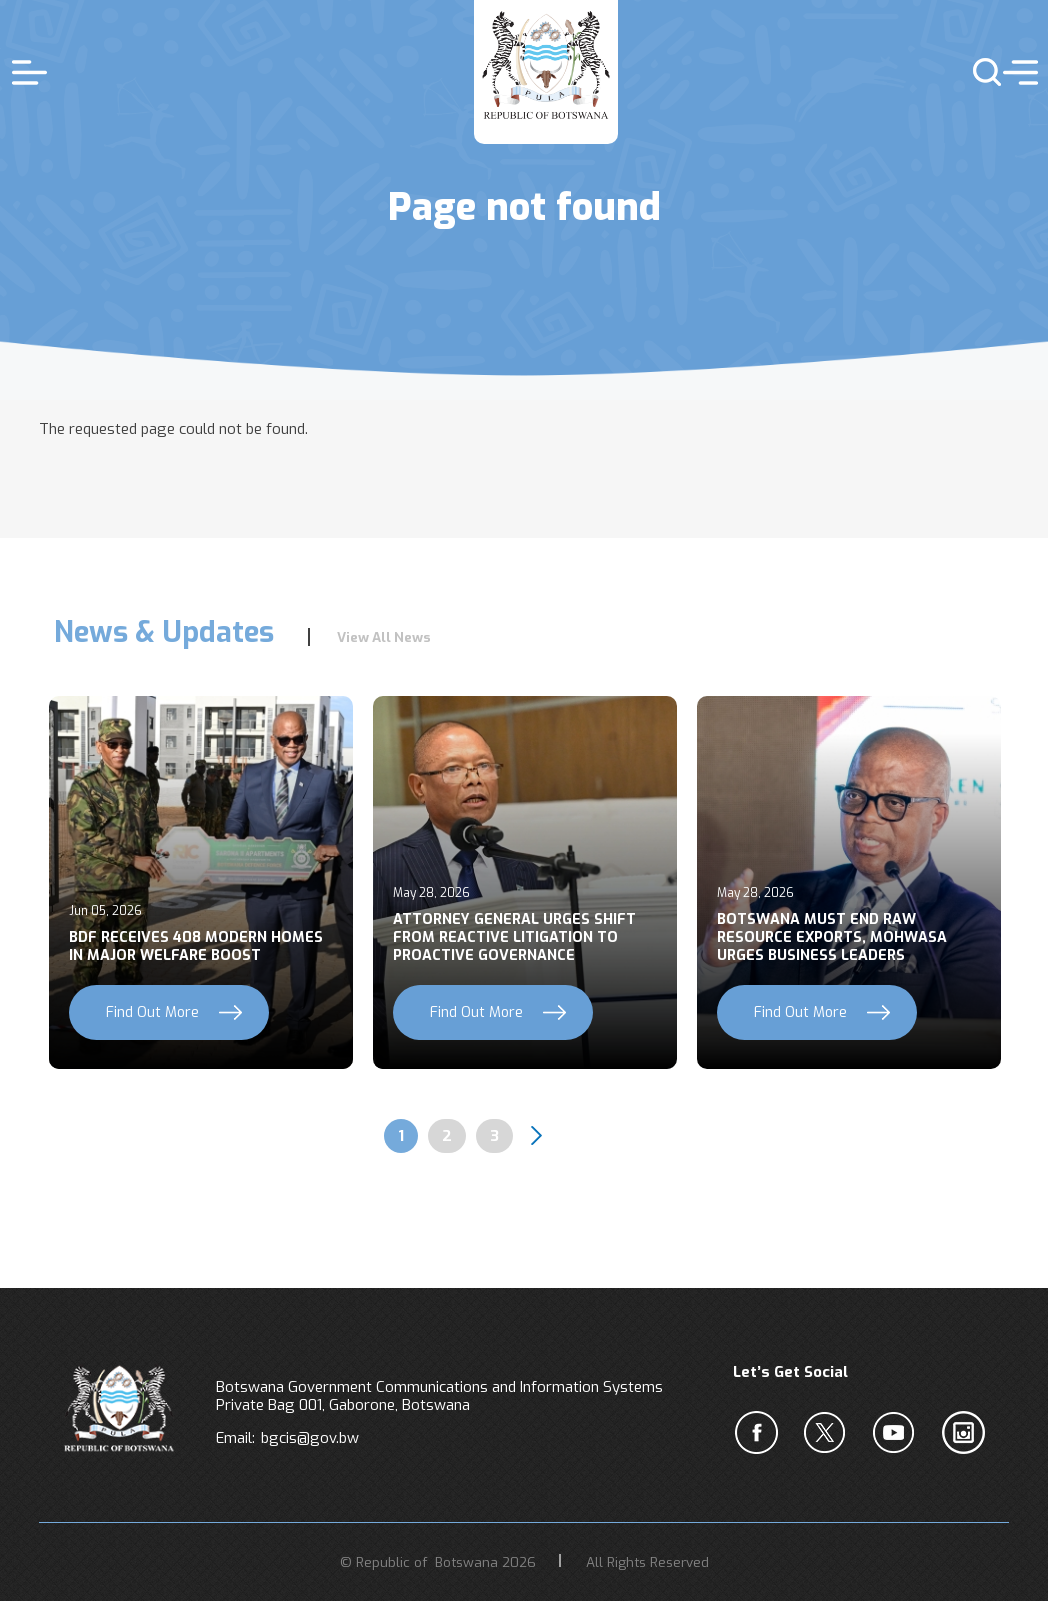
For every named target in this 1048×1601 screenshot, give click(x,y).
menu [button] (1015, 72)
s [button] (978, 72)
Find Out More (152, 1012)
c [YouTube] (898, 1433)
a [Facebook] (760, 1433)
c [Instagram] (967, 1433)
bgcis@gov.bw (310, 1438)
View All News (384, 637)
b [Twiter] (829, 1433)
